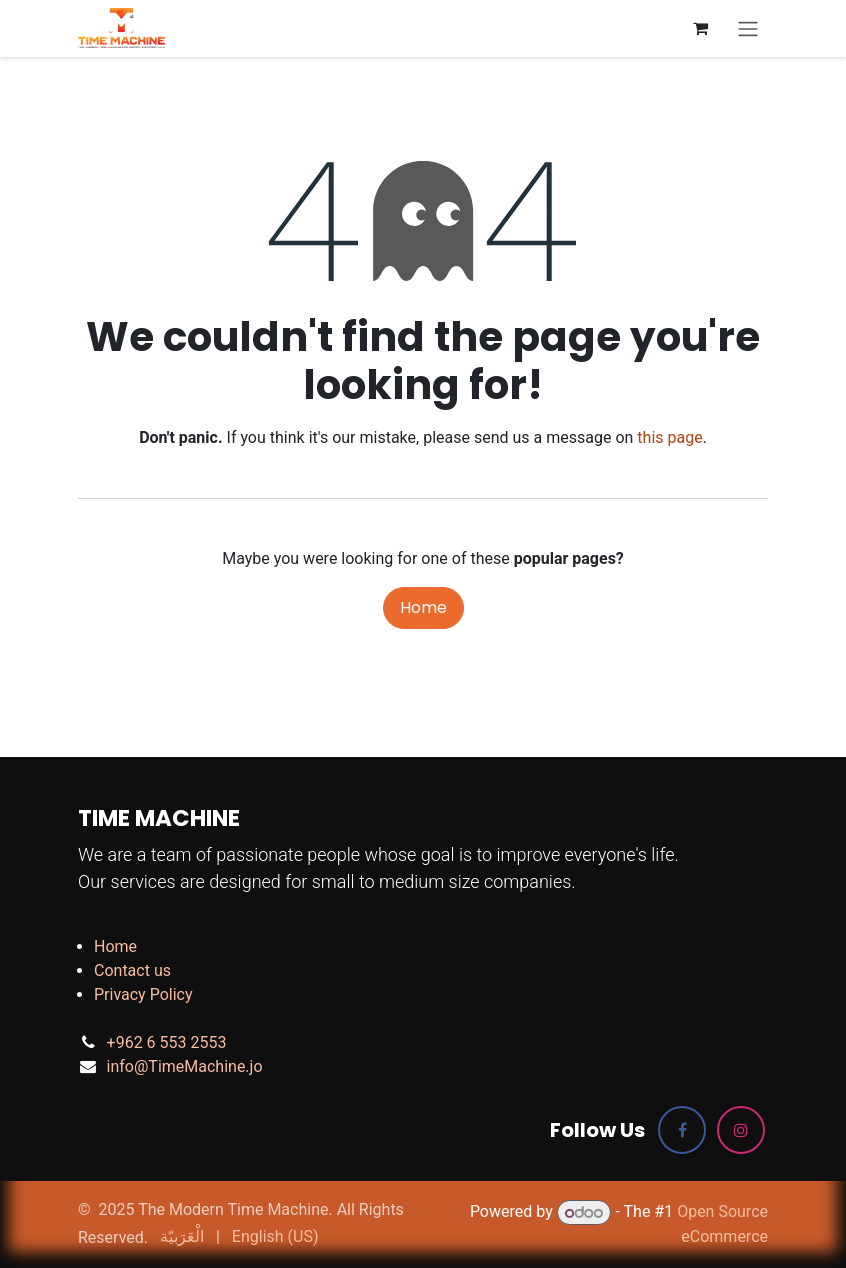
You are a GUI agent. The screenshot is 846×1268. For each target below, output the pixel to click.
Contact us (132, 970)
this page (669, 437)
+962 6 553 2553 (167, 1042)
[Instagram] (741, 1130)
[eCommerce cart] (700, 28)
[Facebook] (682, 1130)
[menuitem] (182, 1237)
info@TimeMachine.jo (185, 1066)
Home (423, 607)
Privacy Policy (143, 994)
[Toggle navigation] (748, 28)
